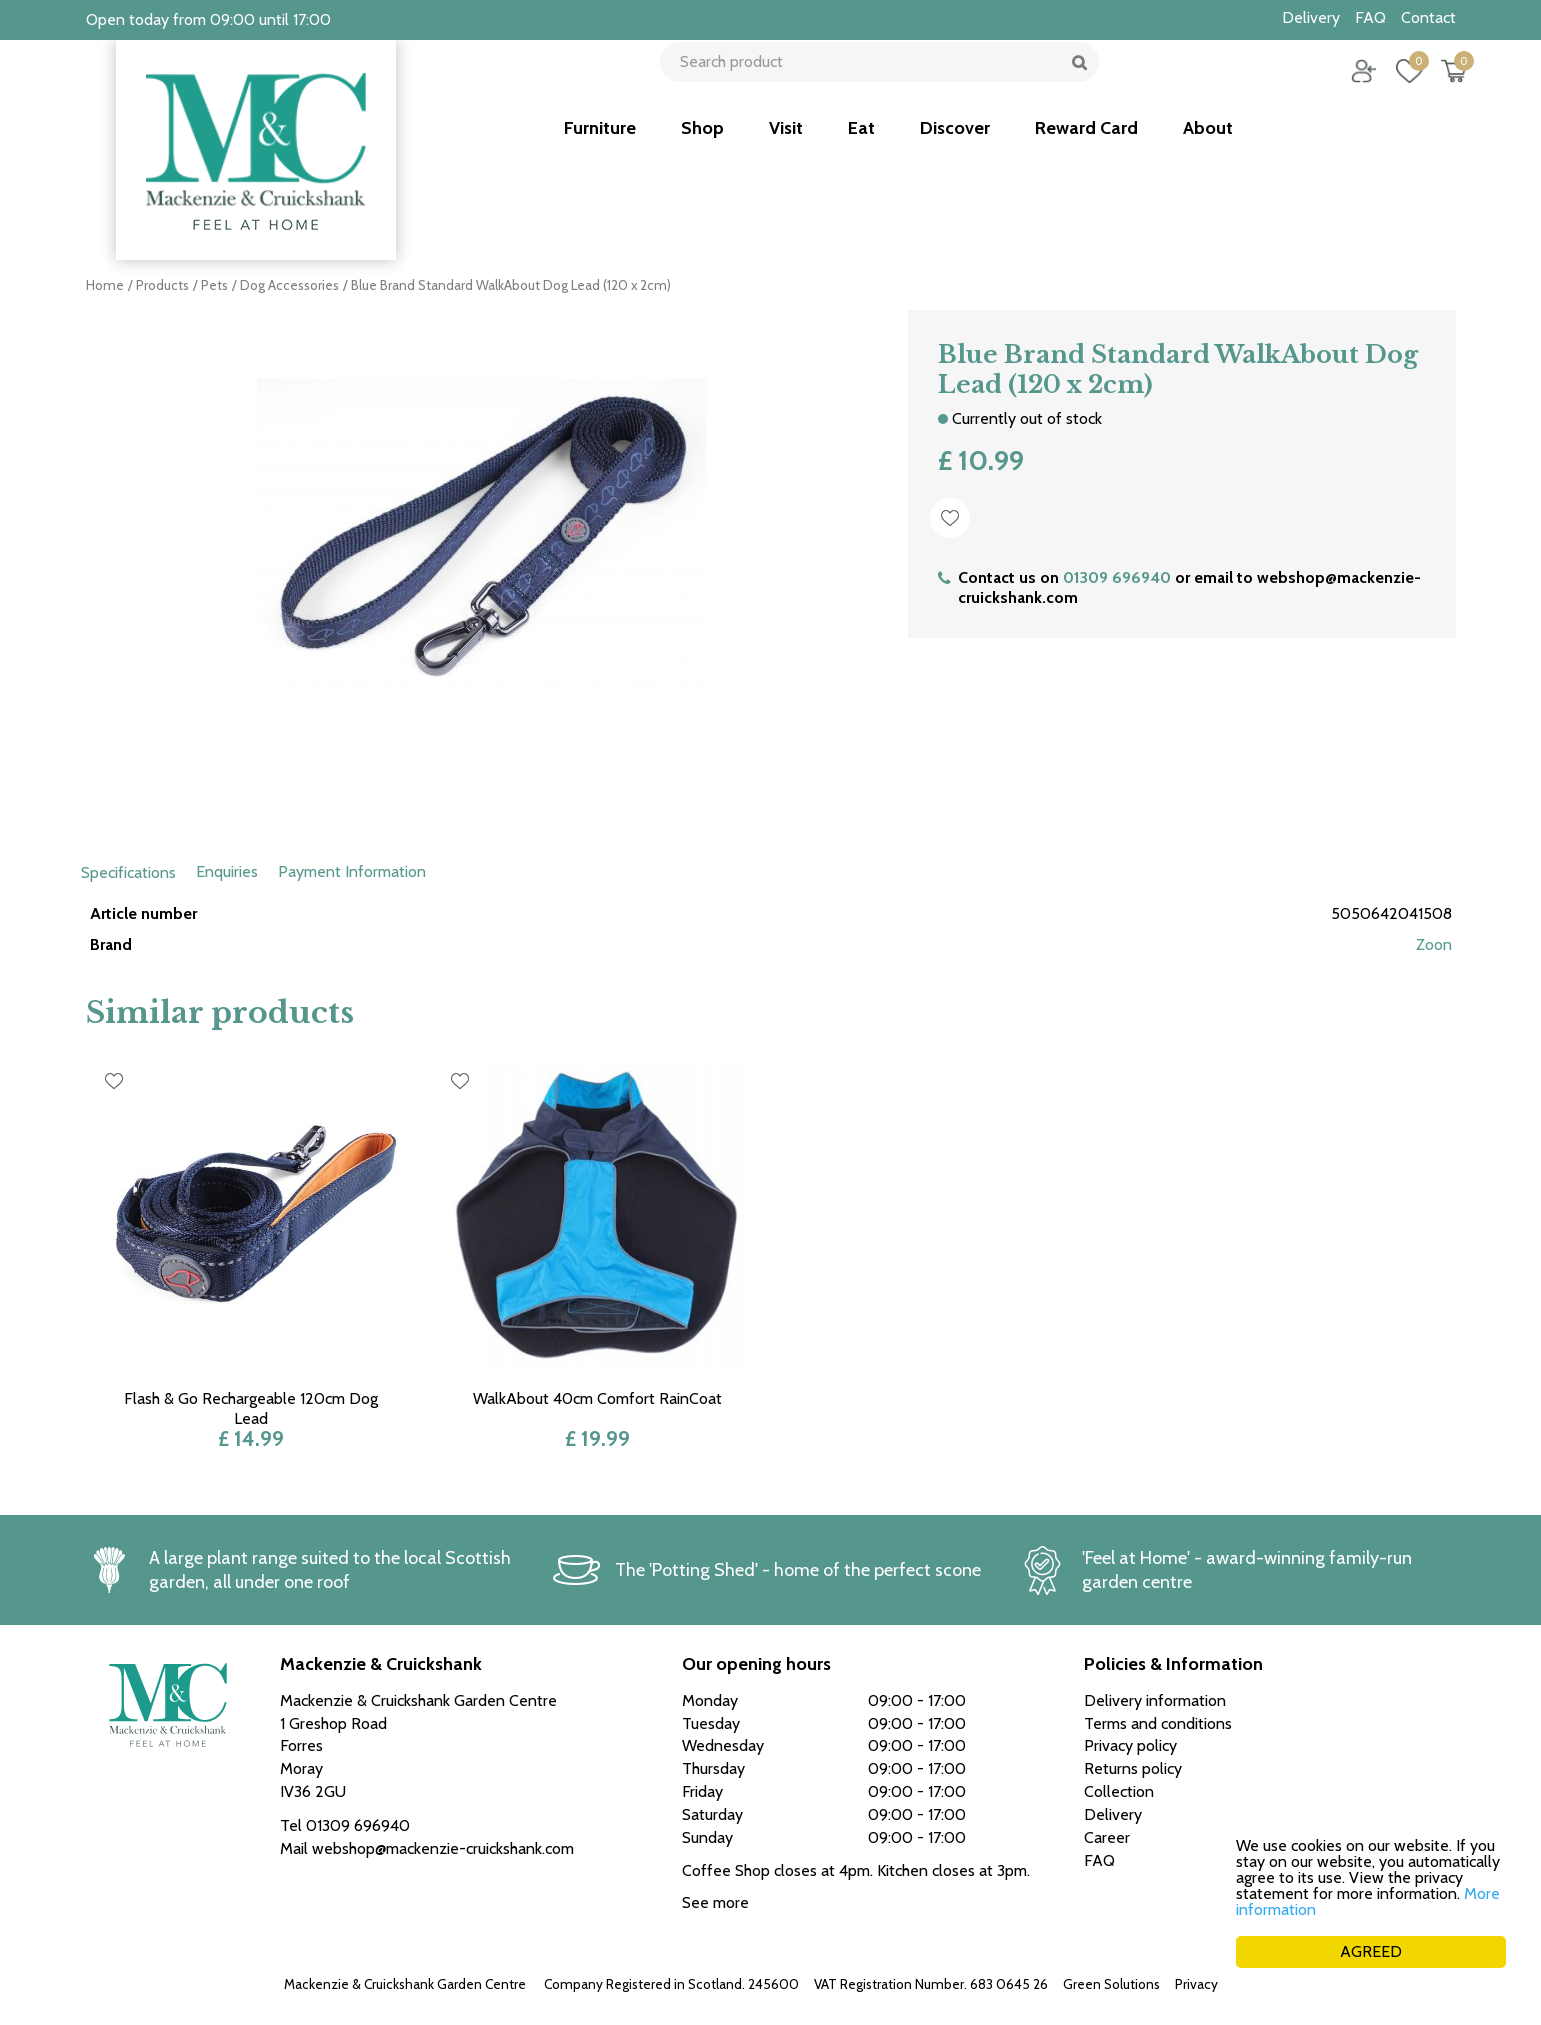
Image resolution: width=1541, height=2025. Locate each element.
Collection (1119, 1791)
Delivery (1113, 1814)
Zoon (1434, 944)
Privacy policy (1216, 1984)
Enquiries (227, 871)
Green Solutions (1111, 1984)
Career (1107, 1837)
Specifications (128, 872)
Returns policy (1133, 1768)
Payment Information (352, 871)
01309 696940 (1117, 577)
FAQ (1099, 1860)
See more (715, 1902)
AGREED (1371, 1951)
